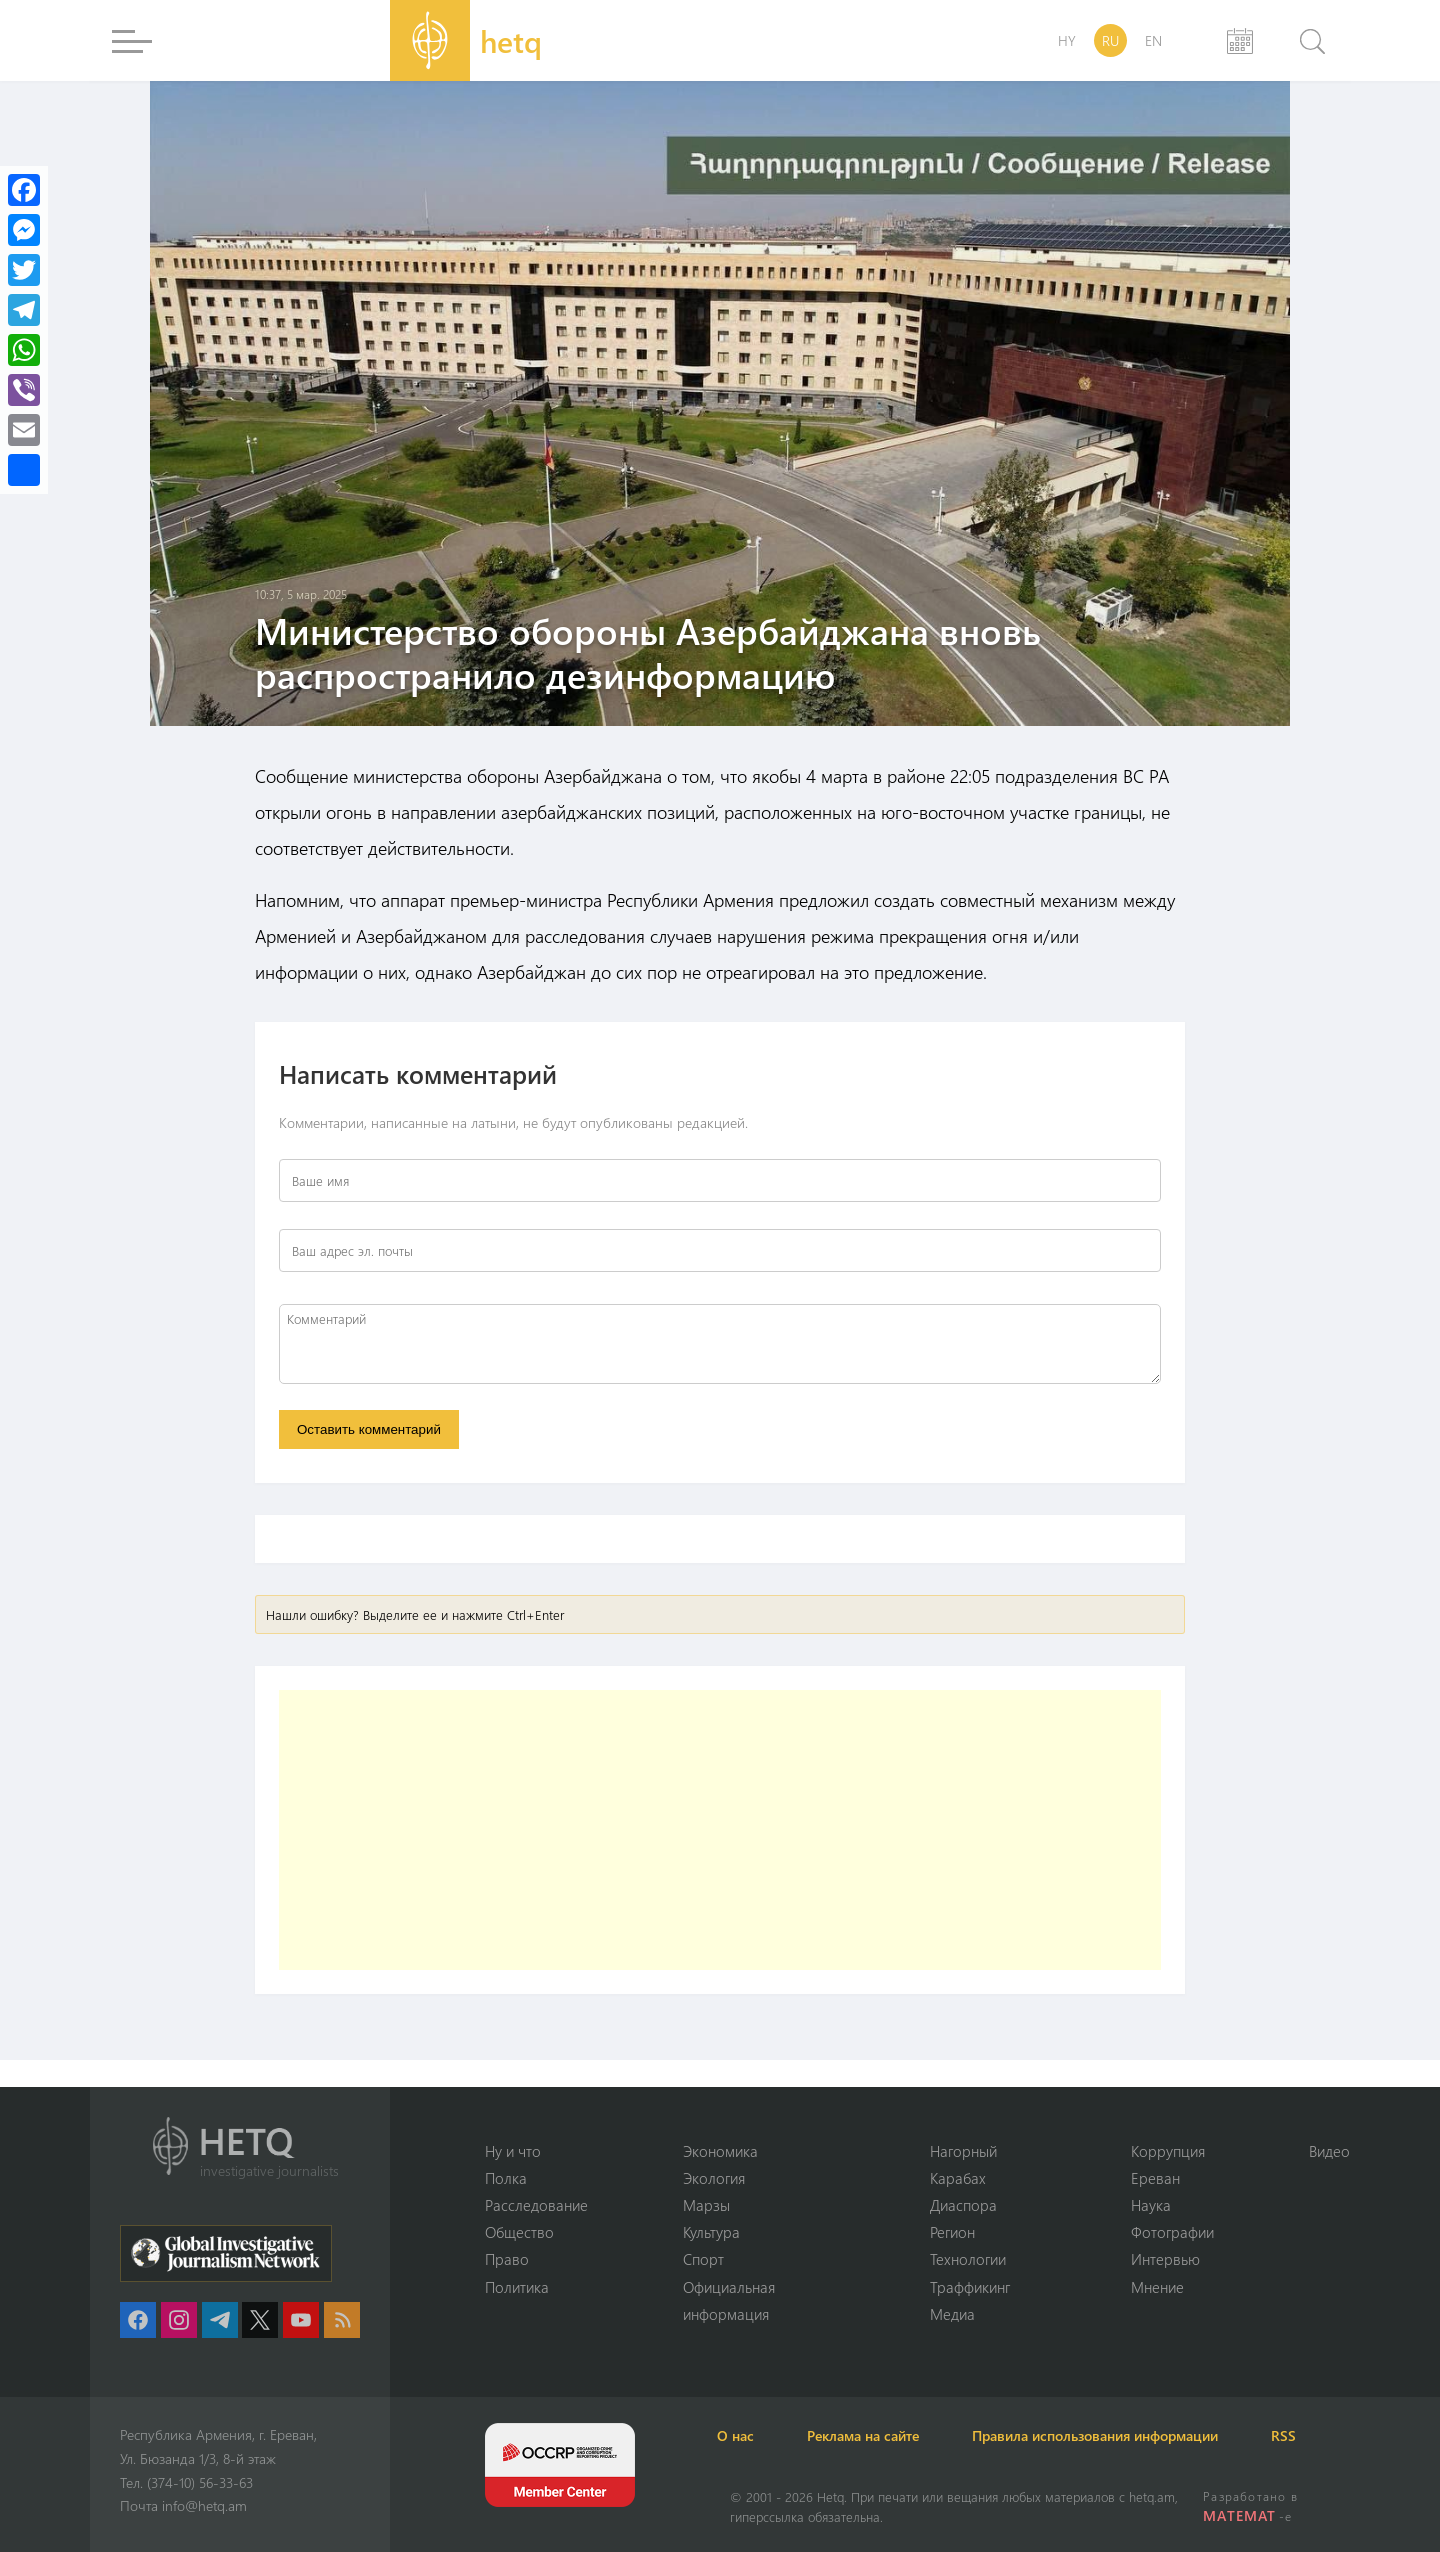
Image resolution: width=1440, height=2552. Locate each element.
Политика (517, 2286)
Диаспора (963, 2204)
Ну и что (513, 2149)
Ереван (1155, 2176)
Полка (506, 2176)
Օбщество (519, 2231)
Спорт (703, 2259)
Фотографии (1172, 2231)
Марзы (706, 2204)
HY (1067, 40)
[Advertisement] (720, 1834)
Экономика (720, 2149)
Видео (1329, 2149)
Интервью (1165, 2259)
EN (1153, 40)
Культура (711, 2231)
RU (1110, 40)
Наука (1151, 2204)
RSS (1329, 2435)
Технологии (968, 2259)
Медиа (952, 2314)
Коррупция (1168, 2149)
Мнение (1157, 2286)
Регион (952, 2231)
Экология (714, 2176)
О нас (748, 2435)
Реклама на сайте (887, 2435)
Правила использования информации (1130, 2435)
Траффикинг (970, 2286)
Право (507, 2259)
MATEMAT (1240, 2515)
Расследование (536, 2204)
